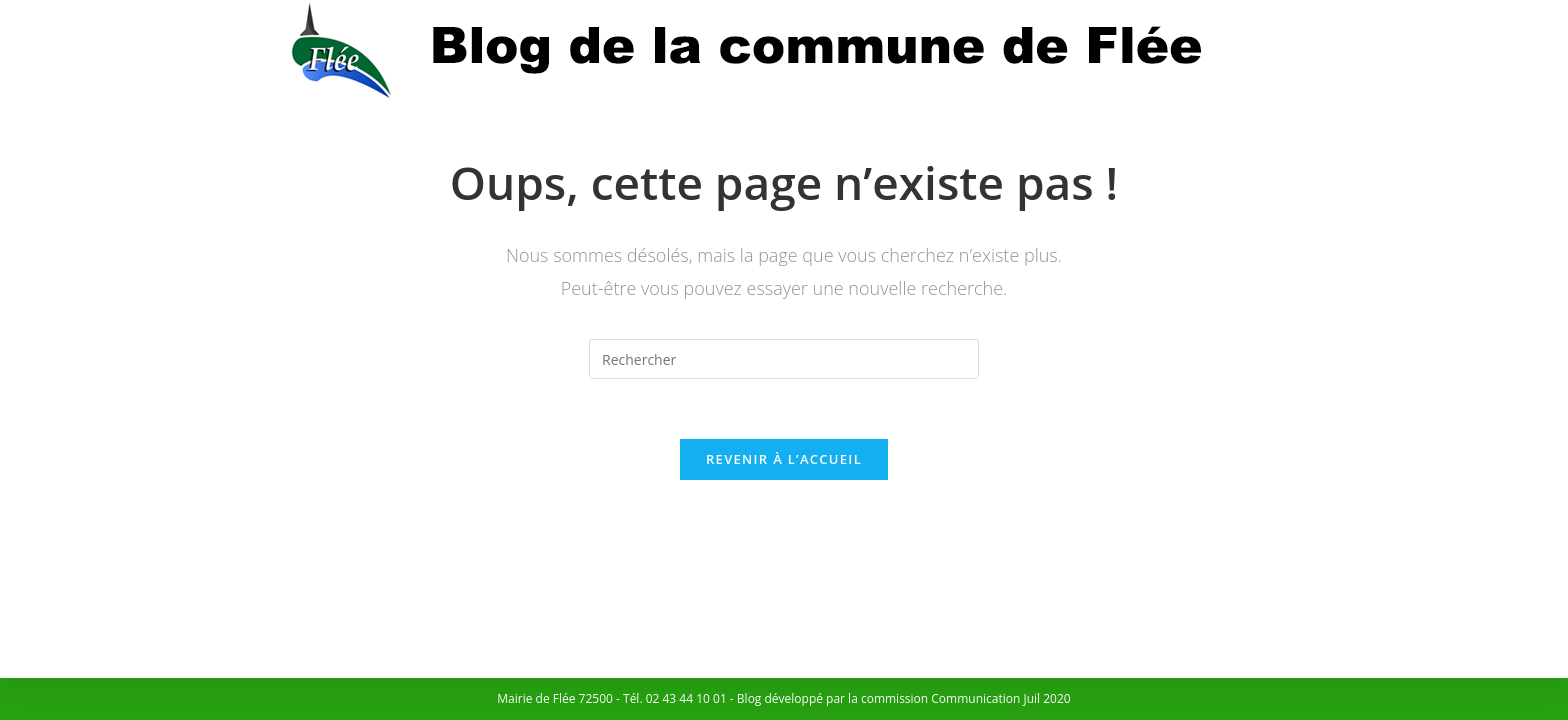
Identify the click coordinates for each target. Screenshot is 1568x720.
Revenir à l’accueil (784, 459)
